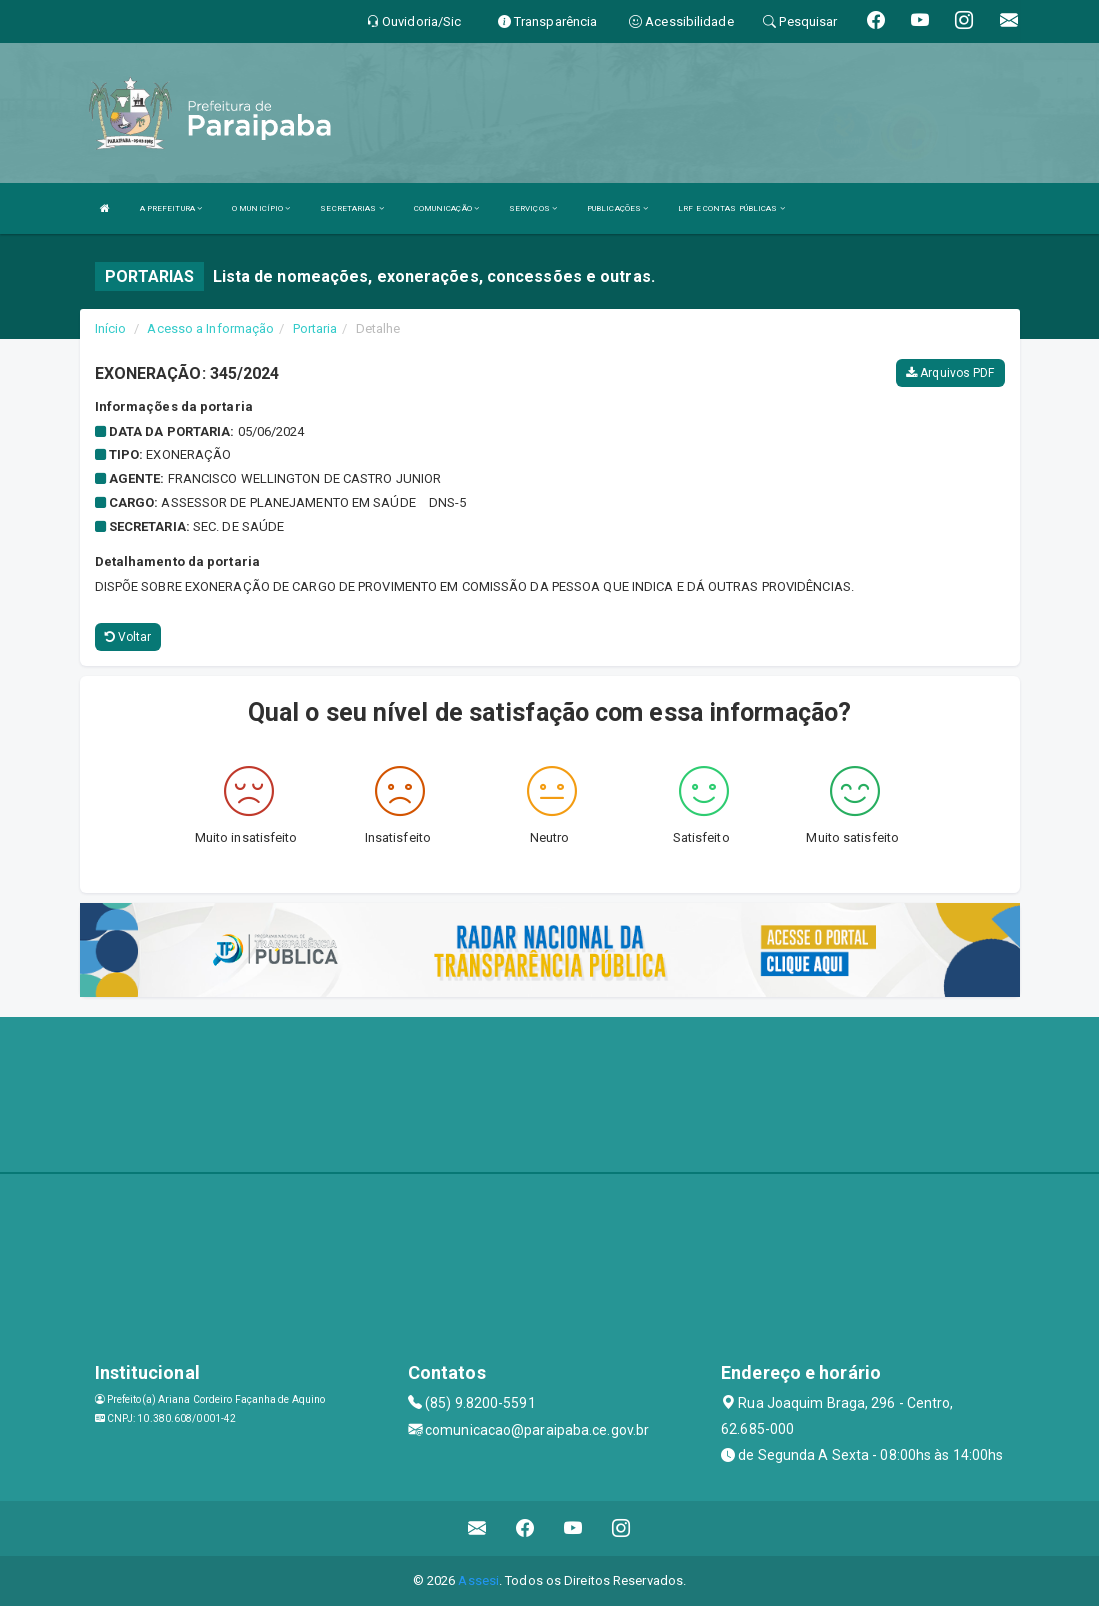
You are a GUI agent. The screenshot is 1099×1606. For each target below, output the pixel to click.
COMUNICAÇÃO (446, 208)
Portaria (315, 328)
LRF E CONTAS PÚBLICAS (731, 208)
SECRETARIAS (351, 208)
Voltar (128, 637)
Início (111, 328)
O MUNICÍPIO (261, 208)
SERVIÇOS (533, 208)
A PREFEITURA (171, 208)
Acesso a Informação (210, 328)
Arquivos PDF (950, 373)
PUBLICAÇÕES (617, 208)
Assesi (478, 1580)
